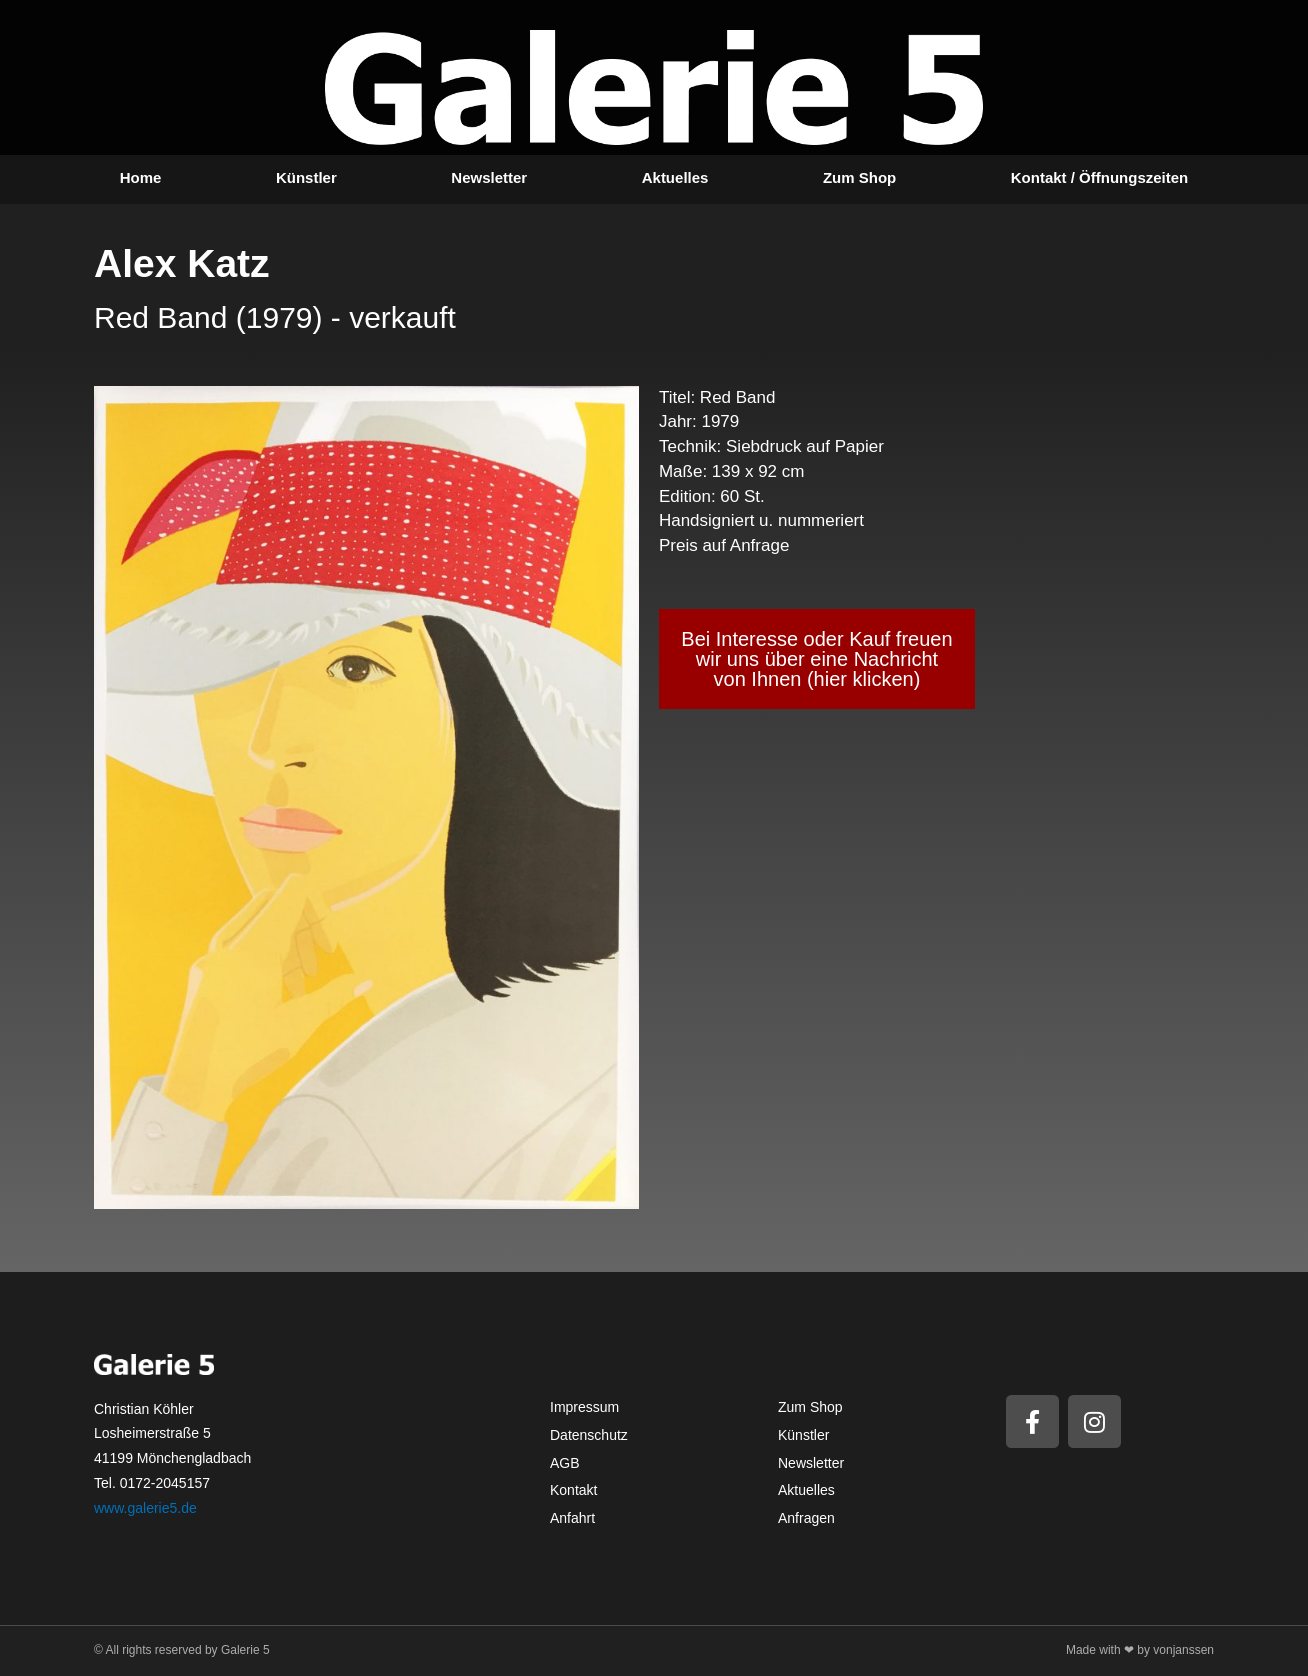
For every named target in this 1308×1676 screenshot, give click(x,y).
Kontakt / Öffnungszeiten (1100, 177)
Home (141, 177)
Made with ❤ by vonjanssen (1140, 1650)
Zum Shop (859, 177)
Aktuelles (675, 177)
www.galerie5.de (145, 1508)
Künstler (306, 177)
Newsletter (489, 177)
